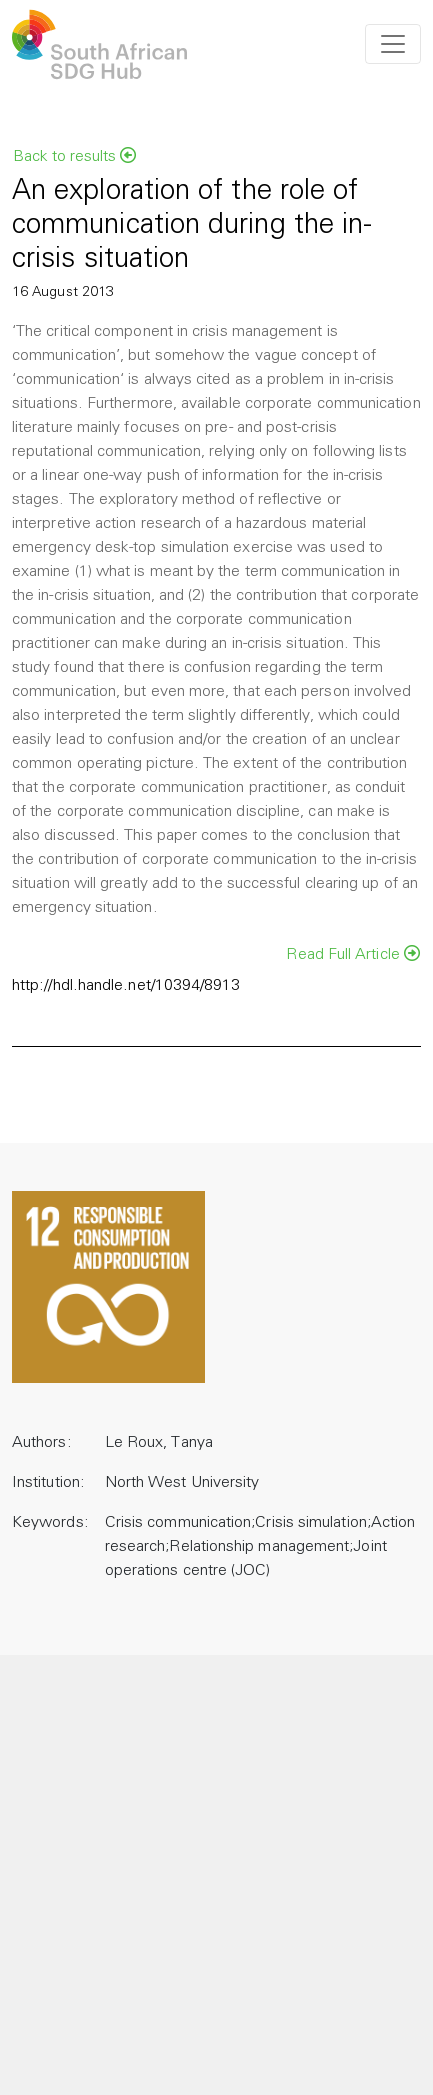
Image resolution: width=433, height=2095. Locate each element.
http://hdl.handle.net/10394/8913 (126, 986)
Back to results (74, 156)
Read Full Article (353, 954)
